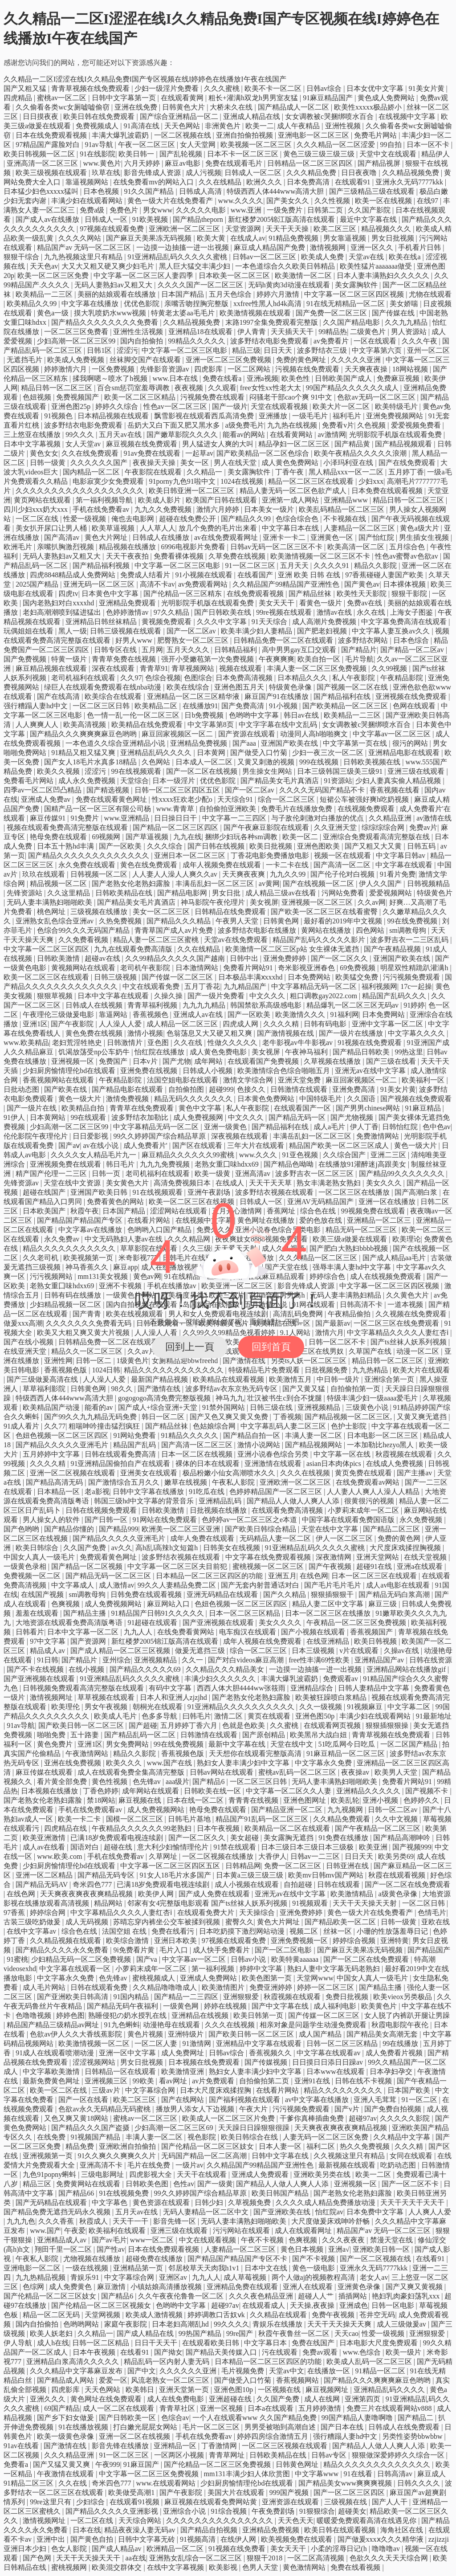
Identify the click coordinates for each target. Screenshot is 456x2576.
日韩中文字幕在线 (281, 2156)
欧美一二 (259, 126)
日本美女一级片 (270, 509)
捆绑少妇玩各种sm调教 (242, 837)
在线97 (428, 200)
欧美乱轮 (345, 1800)
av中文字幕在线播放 (317, 2099)
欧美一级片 (404, 2352)
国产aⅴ (69, 1145)
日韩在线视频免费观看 (101, 1510)
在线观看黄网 (183, 98)
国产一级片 (230, 406)
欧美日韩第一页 (259, 2015)
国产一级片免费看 (216, 996)
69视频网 (107, 837)
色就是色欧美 (244, 1725)
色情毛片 (432, 1912)
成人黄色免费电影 (219, 1052)
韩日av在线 (302, 715)
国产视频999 (412, 1847)
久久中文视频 (397, 1819)
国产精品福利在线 (343, 696)
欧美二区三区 (336, 229)
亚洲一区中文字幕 (128, 2053)
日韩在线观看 (339, 1884)
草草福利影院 (45, 1388)
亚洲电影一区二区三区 (314, 135)
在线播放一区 (329, 2371)
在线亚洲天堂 (26, 1351)
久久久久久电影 (202, 210)
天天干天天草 (271, 1183)
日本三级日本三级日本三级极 (308, 1847)
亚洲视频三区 (107, 2081)
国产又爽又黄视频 (415, 2286)
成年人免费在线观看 (203, 1538)
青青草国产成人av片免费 (174, 930)
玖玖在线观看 (44, 874)
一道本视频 (406, 1304)
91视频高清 (198, 2539)
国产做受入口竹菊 (259, 752)
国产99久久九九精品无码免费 (91, 1417)
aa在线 (136, 2558)
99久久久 (80, 434)
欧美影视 (224, 2567)
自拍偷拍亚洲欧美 (228, 808)
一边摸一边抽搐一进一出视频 (183, 247)
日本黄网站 (48, 1117)
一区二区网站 (250, 369)
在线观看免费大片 (206, 1912)
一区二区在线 (38, 519)
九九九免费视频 (165, 1164)
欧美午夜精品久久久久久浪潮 (361, 453)
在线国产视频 (43, 1594)
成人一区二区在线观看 (119, 2408)
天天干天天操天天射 (366, 1903)
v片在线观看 (359, 1650)
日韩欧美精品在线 (124, 893)
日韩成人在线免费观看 (404, 2427)
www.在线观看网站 (167, 2483)
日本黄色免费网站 (266, 1098)
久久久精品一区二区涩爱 (337, 144)
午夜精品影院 (402, 678)
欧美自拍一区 (319, 659)
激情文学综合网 (249, 1080)
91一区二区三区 (251, 565)
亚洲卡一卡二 (285, 537)
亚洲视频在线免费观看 (411, 696)
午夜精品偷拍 (350, 1314)
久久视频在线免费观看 (411, 1314)
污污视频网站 (52, 1276)
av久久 (121, 1547)
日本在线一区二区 (196, 1800)
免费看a (17, 2464)
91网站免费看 (135, 1435)
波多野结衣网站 (364, 640)
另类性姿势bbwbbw (413, 2436)
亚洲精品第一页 (139, 2268)
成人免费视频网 (199, 1117)
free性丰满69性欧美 (320, 1660)
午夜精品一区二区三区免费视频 (357, 1622)
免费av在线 (365, 603)
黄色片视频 (146, 2034)
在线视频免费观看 (367, 808)
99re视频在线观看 (284, 612)
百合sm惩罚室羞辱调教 (134, 388)
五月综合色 (408, 547)
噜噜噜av (387, 2548)
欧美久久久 (124, 1763)
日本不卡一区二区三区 (243, 154)
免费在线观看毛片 (234, 163)
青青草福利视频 (153, 1005)
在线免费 (52, 2137)
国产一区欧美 (121, 846)
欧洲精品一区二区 (176, 2548)
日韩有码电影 (326, 1024)
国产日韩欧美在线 (223, 612)
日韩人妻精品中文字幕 (374, 1688)
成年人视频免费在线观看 (223, 865)
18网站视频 (411, 369)
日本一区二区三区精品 (245, 1613)
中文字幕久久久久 (417, 1033)
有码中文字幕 (171, 1688)
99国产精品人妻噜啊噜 (358, 2417)
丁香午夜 (290, 472)
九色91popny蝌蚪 (50, 2174)
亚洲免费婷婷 (285, 958)
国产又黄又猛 (304, 1388)
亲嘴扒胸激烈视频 (66, 547)
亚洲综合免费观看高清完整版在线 (377, 837)
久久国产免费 (85, 1547)
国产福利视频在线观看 (245, 2099)
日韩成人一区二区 (253, 172)
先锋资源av (22, 1183)
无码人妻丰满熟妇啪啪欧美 (50, 902)
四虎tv (68, 593)
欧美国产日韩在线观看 (222, 500)
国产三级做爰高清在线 (43, 1379)
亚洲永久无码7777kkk (410, 182)
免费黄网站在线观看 (89, 2184)
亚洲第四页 (363, 2399)
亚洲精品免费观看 (128, 603)
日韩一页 (107, 1173)
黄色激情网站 (305, 2567)
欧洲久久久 (265, 182)
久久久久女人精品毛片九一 (94, 1155)
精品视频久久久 (387, 229)
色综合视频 (163, 678)
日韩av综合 (324, 88)
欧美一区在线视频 (384, 200)
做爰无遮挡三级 (201, 1650)
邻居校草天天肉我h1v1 (204, 2268)
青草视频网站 (193, 668)
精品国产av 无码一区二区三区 (85, 247)
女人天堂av (83, 444)
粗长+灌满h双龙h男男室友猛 (254, 98)
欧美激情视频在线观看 (256, 313)
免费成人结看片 (146, 575)
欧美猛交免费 (357, 977)
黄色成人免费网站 (387, 98)
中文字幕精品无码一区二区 (314, 986)
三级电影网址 (103, 2174)
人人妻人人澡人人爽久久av (175, 874)
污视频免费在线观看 (213, 397)
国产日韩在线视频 (216, 846)
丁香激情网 (220, 2445)
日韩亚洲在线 (348, 1866)
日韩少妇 (210, 2202)
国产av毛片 (109, 2240)
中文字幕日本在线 (291, 528)
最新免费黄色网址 (52, 2081)
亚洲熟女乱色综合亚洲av (55, 921)
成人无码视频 (87, 1922)
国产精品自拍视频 (209, 2530)
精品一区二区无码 (52, 2315)
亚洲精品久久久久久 (369, 1791)
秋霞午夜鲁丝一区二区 (294, 2333)
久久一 (193, 1660)
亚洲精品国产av (380, 1660)
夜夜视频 (190, 388)
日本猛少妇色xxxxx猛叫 (42, 191)
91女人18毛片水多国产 (176, 1875)
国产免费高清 (243, 706)
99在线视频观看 (137, 771)
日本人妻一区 (281, 2146)
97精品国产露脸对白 (48, 144)
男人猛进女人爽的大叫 (218, 444)
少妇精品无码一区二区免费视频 (82, 1959)
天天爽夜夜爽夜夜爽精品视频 (87, 1894)
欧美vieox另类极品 (403, 1996)
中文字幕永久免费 (324, 1763)
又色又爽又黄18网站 (77, 2118)
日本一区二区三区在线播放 (328, 1613)
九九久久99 (288, 874)
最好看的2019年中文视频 (344, 921)
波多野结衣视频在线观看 (275, 1192)
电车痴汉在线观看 (248, 1632)
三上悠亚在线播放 (33, 434)
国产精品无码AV (42, 1884)
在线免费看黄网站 (186, 1632)
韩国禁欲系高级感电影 (266, 1005)
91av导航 (99, 144)
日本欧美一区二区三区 (235, 275)
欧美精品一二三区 (45, 294)
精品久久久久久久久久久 (344, 2090)
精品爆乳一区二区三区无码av (353, 1005)
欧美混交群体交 (117, 2567)
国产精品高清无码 (55, 1482)
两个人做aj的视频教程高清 (314, 2277)
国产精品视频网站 (314, 1445)
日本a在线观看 (271, 2408)
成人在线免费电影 (176, 2399)
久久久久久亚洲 (357, 359)
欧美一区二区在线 (59, 2090)
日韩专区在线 (116, 649)
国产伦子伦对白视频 (343, 874)
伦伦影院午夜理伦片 (36, 1136)
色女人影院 (70, 2548)
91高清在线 (142, 126)
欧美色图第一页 (267, 1978)
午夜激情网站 (87, 1753)
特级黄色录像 (291, 687)
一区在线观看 (376, 341)
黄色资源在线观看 (162, 2202)
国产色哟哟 (22, 1529)
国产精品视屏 (380, 163)
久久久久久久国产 (99, 462)
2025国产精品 (38, 584)
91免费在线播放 (344, 1837)
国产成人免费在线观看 (215, 1894)
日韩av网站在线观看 (222, 1772)
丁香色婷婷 (100, 1791)
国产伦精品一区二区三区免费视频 (218, 2464)
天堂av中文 (286, 2371)
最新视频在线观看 (347, 2165)
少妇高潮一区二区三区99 (77, 341)
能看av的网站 (245, 434)
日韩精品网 (243, 1866)
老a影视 (97, 1491)
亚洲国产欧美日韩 (99, 1192)
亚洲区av (174, 2277)
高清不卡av (157, 584)
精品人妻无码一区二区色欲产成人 (294, 490)
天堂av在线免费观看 (236, 939)
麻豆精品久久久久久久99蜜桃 (189, 1155)
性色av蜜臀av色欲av (407, 556)
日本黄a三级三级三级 (250, 1875)
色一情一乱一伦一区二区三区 (134, 715)
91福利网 (344, 1014)
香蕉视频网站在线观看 (59, 1080)
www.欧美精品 (26, 1042)
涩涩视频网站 (95, 2062)
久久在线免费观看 (90, 453)
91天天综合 (270, 621)
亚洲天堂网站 (378, 1557)
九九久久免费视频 (163, 509)
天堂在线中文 (292, 1744)
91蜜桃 (17, 1959)
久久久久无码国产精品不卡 (322, 790)
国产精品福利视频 (102, 565)
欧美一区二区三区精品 (140, 397)
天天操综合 (258, 1912)
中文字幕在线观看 (404, 865)
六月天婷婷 (143, 163)
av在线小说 (101, 1145)
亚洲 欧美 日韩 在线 (310, 575)
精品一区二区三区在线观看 (311, 481)
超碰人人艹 (316, 2296)
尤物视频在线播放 (92, 2258)
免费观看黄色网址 (109, 1557)
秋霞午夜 (84, 1211)
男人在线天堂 (236, 462)
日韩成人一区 (107, 219)
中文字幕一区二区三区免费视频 (149, 2474)
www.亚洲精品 (127, 818)
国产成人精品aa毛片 (395, 1257)
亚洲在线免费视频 (73, 1763)
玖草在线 (106, 172)
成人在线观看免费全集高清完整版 (131, 1772)
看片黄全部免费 (63, 1781)
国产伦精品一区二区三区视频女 (102, 2305)
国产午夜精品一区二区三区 (378, 1828)
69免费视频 (358, 968)
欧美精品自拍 (83, 1108)
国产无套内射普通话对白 (261, 1585)
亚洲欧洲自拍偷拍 (128, 2146)
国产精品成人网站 (66, 2380)
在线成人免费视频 (395, 1463)
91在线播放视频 (84, 2427)
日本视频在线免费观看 (204, 2062)
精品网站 (109, 1903)
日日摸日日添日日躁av (328, 2062)
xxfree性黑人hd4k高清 (268, 303)
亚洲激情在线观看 (273, 1463)
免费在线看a (223, 378)
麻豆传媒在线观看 (45, 1772)
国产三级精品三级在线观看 (372, 191)
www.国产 (45, 2230)
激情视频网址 (52, 1697)
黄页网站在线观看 (43, 500)
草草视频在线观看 (106, 1697)
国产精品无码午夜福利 (123, 2006)
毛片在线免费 (149, 2165)
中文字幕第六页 (377, 350)
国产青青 (88, 1314)
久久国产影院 (370, 210)
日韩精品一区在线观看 (121, 2071)
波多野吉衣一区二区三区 (315, 1173)
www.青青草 (176, 808)
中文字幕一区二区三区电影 (185, 350)
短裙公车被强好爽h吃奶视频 (365, 799)
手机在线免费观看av (91, 1809)
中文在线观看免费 (151, 986)
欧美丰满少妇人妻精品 (257, 631)
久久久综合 (165, 846)
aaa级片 (177, 1781)
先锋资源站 (25, 893)
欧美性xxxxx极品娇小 (368, 107)
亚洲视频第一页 (48, 2156)
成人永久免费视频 (87, 780)
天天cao (346, 2333)
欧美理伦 (66, 1707)
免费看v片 (338, 425)
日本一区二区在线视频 (197, 1454)
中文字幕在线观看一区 (75, 1968)
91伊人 (15, 1117)
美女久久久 (384, 1183)
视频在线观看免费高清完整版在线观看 (68, 827)
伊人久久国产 (381, 883)
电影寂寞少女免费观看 (109, 481)
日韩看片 (30, 1632)
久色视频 (372, 425)
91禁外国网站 (224, 1407)
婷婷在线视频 (226, 2006)
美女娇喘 (405, 303)
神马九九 (230, 1398)
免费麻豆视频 (399, 378)
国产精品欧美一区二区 (341, 1922)
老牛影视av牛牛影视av (298, 1042)
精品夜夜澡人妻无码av (140, 2530)
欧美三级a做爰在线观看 (351, 1239)
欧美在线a (405, 257)
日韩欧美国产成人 (344, 378)
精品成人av (48, 1650)
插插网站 (353, 2296)
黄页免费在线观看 (364, 1473)
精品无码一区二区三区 (362, 1229)
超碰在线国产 (45, 1192)
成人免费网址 (183, 2053)
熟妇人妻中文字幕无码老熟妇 (334, 1968)
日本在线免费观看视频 (52, 135)
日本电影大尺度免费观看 (379, 2343)
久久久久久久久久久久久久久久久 (220, 2520)
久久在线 (189, 1042)
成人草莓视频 (246, 2277)
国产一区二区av (192, 631)
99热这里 (409, 1052)
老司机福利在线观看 (84, 678)
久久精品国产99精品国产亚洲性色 (286, 584)
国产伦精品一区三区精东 (183, 593)
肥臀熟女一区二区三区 (193, 640)
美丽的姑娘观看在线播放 (117, 294)
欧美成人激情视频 (155, 2315)
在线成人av (247, 238)
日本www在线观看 (336, 2071)
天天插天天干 (293, 331)
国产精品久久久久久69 (146, 1669)
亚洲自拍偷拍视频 (245, 135)
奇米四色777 (93, 1884)
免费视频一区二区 (33, 1576)
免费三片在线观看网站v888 (390, 2408)
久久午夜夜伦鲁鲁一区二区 (181, 2296)
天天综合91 (236, 799)
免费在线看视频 (356, 2567)
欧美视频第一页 (89, 1257)
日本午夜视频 (219, 1828)
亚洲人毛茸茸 (376, 2099)
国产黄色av (361, 584)
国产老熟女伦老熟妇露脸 (132, 883)
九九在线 (187, 837)
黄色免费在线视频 (94, 1033)
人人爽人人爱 (429, 2212)
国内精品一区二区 (92, 472)
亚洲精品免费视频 (199, 743)
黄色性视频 (110, 1781)
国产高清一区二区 (343, 865)
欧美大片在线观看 (421, 1370)
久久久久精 (282, 1024)
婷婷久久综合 (117, 406)
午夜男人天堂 (238, 921)
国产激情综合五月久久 (124, 1482)
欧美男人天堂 (397, 1772)
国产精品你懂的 (70, 1529)
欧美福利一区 (424, 1080)
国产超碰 (143, 1725)
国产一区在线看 (84, 2099)
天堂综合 (134, 780)
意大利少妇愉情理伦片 (173, 1847)
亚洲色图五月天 (240, 687)
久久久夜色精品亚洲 (262, 2296)
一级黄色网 (181, 2006)
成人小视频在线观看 (248, 1884)
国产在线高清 (59, 696)
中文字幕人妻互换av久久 (392, 631)
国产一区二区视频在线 (376, 2258)
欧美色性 (296, 378)
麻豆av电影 (183, 163)
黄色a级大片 (420, 528)
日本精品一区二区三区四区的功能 (210, 1576)
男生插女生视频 (425, 537)
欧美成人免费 (323, 257)
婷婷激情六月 (66, 369)
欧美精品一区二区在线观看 (288, 1828)
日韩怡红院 (400, 1127)
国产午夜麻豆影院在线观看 (267, 827)
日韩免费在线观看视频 (146, 1594)
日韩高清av (395, 2474)
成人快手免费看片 (222, 1950)
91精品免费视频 (294, 238)
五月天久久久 (189, 649)
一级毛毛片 (311, 416)
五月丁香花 (202, 986)
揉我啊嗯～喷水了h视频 (111, 378)
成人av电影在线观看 (399, 1585)
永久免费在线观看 (87, 865)
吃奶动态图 (399, 2165)
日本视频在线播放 (50, 1791)
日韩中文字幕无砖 (147, 2539)
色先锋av (148, 1781)
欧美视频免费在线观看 (297, 2539)
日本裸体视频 (405, 584)
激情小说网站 (259, 1445)
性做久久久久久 (233, 1042)
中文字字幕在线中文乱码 (279, 724)
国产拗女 (168, 2352)
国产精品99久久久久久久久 (402, 1173)
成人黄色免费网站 (290, 462)
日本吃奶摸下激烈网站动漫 (242, 1931)
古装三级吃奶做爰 (33, 1922)
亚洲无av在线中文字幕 (371, 1070)
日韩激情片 (125, 1042)
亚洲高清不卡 (102, 2165)
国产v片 (347, 2109)
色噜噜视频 (34, 2015)
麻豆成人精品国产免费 (270, 247)
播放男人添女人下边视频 (196, 2109)
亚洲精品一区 (176, 2445)
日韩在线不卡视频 (364, 2081)
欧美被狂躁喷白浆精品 (331, 1697)
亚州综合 (116, 1660)
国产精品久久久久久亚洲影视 (112, 2511)
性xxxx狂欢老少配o (183, 799)
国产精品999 (118, 1529)
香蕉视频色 (151, 1014)
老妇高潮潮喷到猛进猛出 (63, 612)
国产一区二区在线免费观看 (407, 1884)
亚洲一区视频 (222, 2408)
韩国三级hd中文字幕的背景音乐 (144, 1501)
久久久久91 (332, 565)
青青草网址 (227, 2455)
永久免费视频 (421, 1519)
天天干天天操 (288, 229)
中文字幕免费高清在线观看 (404, 621)
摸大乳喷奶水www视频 (111, 313)
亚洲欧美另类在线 (322, 2174)
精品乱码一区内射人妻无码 (167, 2361)
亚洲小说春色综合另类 (273, 1454)
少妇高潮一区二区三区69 (174, 2127)
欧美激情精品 (352, 1894)
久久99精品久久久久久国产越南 (176, 958)
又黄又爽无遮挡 (422, 1417)
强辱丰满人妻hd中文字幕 (353, 1267)
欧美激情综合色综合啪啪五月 (284, 1070)
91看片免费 (397, 874)
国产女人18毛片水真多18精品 (91, 762)
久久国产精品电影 (352, 322)
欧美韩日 (141, 2389)
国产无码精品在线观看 (52, 2202)
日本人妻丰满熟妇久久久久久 (384, 275)
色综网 (34, 2286)
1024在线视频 (242, 481)
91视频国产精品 (96, 2137)
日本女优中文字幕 (375, 88)
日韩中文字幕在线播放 (149, 1491)
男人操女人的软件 (52, 1519)
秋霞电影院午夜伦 (400, 2025)
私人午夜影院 (354, 678)
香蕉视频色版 (66, 1370)
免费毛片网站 (376, 135)
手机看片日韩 (420, 247)
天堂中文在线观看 (388, 154)
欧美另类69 (396, 1856)
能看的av (99, 1407)
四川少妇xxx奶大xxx (36, 509)
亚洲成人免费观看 (261, 2174)
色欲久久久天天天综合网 (390, 2558)
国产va (147, 1959)
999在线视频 (319, 762)
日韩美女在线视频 (232, 1547)
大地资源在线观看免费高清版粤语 (70, 1622)
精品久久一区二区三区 (87, 1351)
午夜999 (107, 2464)
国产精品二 (416, 2417)
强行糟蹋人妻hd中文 (36, 706)
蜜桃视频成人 (154, 1978)
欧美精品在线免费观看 (147, 724)
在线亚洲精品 (328, 1641)
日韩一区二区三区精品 (342, 2043)
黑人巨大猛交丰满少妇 (195, 266)
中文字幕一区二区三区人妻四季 (144, 275)
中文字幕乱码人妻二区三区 (284, 1426)
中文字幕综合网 (151, 2090)
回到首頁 (271, 1346)
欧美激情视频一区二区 (94, 2043)
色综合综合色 (298, 519)
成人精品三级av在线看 (281, 893)
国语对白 (85, 1847)
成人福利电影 (336, 2006)
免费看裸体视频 (179, 556)
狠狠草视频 (55, 996)
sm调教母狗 (408, 930)
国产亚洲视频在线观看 (219, 1622)
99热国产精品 (201, 2333)
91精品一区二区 (381, 2371)
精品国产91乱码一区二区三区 (263, 1819)
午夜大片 (254, 2109)
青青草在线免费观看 (142, 1108)
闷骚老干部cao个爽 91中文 (291, 397)
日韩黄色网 (282, 921)
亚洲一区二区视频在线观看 (73, 1473)
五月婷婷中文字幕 (52, 1454)
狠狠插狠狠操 (388, 1725)
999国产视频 (289, 2492)
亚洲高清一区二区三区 (43, 163)
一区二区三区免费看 (77, 331)
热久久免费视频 (365, 2146)
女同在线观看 (412, 2156)
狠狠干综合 (22, 257)
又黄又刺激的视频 (266, 762)
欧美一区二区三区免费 (53, 275)
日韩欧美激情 (59, 958)
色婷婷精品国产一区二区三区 (276, 1491)
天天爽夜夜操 (367, 369)
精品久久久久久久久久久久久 (70, 1248)
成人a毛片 (330, 1127)
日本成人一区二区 (204, 762)
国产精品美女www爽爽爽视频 (346, 2483)
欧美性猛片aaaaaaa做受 (377, 266)
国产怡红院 (377, 537)
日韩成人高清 (201, 191)
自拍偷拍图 (187, 1089)
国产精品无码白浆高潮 (395, 1594)
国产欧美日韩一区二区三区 (82, 1725)
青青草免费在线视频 (125, 659)
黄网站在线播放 (327, 930)
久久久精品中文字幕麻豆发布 (77, 2371)
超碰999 (221, 1089)
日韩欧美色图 (148, 2184)
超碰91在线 (375, 1566)
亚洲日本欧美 (176, 1940)
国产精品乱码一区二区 (140, 1735)
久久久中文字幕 (222, 621)
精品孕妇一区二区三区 (294, 444)
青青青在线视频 (254, 1800)
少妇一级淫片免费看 (167, 88)
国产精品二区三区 (392, 1529)
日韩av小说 (249, 1959)
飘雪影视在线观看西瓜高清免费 (205, 416)
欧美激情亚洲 (183, 2071)
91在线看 (359, 2474)
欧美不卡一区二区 (273, 88)
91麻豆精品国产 (328, 98)
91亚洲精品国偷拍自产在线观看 (121, 1463)
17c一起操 (416, 986)
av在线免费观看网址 (227, 537)
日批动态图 (22, 1089)
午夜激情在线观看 (66, 2474)
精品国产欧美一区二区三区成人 (340, 1145)
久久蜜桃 (285, 1725)
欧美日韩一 (137, 154)
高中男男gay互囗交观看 (300, 649)
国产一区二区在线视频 (202, 771)
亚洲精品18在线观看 (201, 331)
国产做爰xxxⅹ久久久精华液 (381, 2539)
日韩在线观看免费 (99, 1987)
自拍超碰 (299, 1884)
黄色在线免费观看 (149, 865)
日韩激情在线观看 (299, 1089)
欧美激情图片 (224, 1987)
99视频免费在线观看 (374, 1211)
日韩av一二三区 (316, 1856)
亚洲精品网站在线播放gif (407, 1669)
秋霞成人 (94, 2221)
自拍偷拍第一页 (356, 1388)
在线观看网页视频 (333, 1725)
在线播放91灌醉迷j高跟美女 (362, 1164)
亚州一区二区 (428, 350)
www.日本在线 (176, 378)
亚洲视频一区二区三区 (317, 902)
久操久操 (169, 996)
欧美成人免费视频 (76, 359)
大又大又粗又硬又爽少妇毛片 (108, 266)
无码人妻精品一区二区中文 (206, 2212)
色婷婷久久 (422, 1800)
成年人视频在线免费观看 (263, 1641)
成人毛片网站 (45, 1987)
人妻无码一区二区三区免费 (326, 2137)
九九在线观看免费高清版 (134, 949)
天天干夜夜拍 (128, 556)
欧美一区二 (301, 837)
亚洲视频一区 (73, 1061)
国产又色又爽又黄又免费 (230, 1417)
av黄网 (269, 883)
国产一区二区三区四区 (350, 2492)
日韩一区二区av (393, 1809)
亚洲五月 (282, 1576)
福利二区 (321, 2146)
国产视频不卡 (427, 1791)
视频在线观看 (241, 668)
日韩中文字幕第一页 (125, 98)
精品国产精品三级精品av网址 (54, 2025)
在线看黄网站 (292, 434)
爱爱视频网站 (391, 893)
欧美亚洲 (374, 1847)
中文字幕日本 (266, 2343)
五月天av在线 (121, 434)
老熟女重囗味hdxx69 (228, 1164)
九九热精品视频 (41, 2277)
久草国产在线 (371, 1351)
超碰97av (363, 2118)
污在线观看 (280, 2352)
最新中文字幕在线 (237, 1744)
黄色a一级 (53, 313)
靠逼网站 (114, 1014)
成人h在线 (53, 2343)
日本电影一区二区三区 (383, 1435)
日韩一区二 (94, 1360)
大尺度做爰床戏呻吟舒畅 (331, 2221)
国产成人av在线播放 (48, 219)
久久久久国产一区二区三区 (201, 285)
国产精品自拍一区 (252, 1435)
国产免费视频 (26, 659)
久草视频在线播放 (333, 1061)
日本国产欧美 (409, 2090)
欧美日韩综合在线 (250, 2137)
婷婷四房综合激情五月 (273, 2436)
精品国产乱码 (135, 1445)
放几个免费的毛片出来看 (219, 528)
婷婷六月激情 (278, 294)
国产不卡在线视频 (36, 1669)
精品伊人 (435, 154)
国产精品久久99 (247, 519)
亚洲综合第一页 (390, 1379)
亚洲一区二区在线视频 (135, 2436)
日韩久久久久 (419, 2483)
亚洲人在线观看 (308, 2286)
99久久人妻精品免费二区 (178, 1585)
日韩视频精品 (428, 883)
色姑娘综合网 (215, 1426)
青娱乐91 (85, 2277)
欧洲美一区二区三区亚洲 (182, 1529)
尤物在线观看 (430, 294)
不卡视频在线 (345, 519)
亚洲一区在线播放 (387, 1201)
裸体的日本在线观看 (208, 1463)
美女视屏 (264, 902)
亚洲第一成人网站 (291, 500)
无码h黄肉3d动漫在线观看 (290, 285)
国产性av (111, 2249)
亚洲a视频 (262, 378)
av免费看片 (332, 341)
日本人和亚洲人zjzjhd (174, 1697)
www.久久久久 (241, 200)
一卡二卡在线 (288, 865)
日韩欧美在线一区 (213, 1791)
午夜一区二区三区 (147, 144)
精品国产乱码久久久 (395, 996)
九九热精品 (371, 1370)
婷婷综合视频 (355, 1940)
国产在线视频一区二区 (319, 883)
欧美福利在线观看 (118, 2230)
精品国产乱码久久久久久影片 (320, 939)
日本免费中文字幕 (375, 2212)
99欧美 (144, 2081)
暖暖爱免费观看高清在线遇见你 (367, 2520)
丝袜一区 (338, 1931)
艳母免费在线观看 (59, 837)
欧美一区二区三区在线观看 (47, 977)
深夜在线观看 (114, 668)
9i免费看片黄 (134, 1950)
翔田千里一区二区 (64, 2249)
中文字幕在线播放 (90, 303)
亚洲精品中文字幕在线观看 (259, 2043)
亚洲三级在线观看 (416, 771)
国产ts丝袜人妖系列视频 (409, 1342)
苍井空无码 (377, 2315)
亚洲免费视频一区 (300, 1940)
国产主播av (415, 1473)
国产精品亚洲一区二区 (287, 1809)
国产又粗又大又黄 (374, 846)
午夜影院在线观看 (154, 472)
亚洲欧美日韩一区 (382, 2249)
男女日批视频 (393, 238)
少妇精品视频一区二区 (66, 1304)
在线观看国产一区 (303, 1108)
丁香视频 (287, 1417)
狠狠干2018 (265, 2558)
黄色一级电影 (314, 2268)
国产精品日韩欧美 (362, 1052)
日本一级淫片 (174, 780)
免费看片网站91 (249, 968)
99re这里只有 (51, 2502)
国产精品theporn (199, 219)
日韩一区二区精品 (101, 2343)
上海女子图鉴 (412, 612)
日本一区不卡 (429, 144)
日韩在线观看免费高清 (121, 1454)
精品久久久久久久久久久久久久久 (377, 2464)
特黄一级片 (70, 659)
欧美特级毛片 (397, 406)
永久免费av (62, 1239)
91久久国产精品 (149, 191)
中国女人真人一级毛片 (40, 1557)
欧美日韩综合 (38, 1547)
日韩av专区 (329, 2455)
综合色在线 (80, 1931)
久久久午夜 (420, 341)
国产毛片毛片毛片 (333, 1585)
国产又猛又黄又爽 (62, 2464)
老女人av (374, 2277)
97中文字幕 (48, 1641)
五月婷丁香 (406, 472)
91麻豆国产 (142, 2464)
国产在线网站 (183, 2099)
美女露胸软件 (357, 285)
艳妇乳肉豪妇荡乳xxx (406, 2296)
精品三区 (38, 2184)
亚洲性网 (58, 1360)
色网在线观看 (415, 706)
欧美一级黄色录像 (66, 2436)
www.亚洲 (247, 210)
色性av (183, 2184)
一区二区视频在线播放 (218, 1856)
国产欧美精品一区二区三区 (346, 706)
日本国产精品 (183, 294)
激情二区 (229, 1716)
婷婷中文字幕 (262, 1968)
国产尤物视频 (352, 1117)
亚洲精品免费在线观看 (243, 2286)
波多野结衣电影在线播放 (258, 930)
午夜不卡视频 (263, 2240)
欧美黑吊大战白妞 (319, 1735)
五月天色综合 (231, 294)
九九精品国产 (246, 986)
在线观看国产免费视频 (264, 1061)
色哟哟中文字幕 (255, 715)
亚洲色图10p (234, 2389)
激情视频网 (328, 247)
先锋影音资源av (165, 369)
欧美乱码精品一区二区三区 (342, 509)
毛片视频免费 (243, 2371)
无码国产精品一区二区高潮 (204, 2156)
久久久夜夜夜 (344, 2240)
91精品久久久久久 (190, 1435)
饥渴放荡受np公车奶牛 (94, 1052)
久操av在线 (402, 1650)
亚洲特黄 (394, 1940)
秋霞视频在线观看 (404, 1454)
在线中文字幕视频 (176, 2567)
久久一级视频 (321, 1707)
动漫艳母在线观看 (172, 2025)
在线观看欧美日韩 (211, 2343)
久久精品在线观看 (279, 2315)
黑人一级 (72, 631)
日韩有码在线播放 (73, 1295)
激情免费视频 (128, 1098)
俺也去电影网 (133, 519)
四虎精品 (19, 98)
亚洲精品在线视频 (200, 2015)
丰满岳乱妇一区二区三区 (215, 883)
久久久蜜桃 (222, 88)
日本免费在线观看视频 (387, 490)
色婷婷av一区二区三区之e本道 (250, 1519)
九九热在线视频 (293, 425)
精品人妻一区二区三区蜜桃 (156, 939)
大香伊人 (272, 1856)
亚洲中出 (52, 2539)
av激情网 (332, 434)
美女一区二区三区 (162, 911)
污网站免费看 (344, 893)
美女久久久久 (281, 1622)
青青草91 (154, 668)
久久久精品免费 (312, 172)
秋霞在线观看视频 (397, 1875)
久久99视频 (390, 668)
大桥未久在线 (232, 107)
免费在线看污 (173, 1931)
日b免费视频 (204, 715)
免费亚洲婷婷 (271, 1987)
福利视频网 (379, 986)
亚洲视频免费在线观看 (66, 1164)
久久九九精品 (407, 322)
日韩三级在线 (272, 1407)
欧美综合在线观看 (114, 696)
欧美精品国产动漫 (52, 1407)
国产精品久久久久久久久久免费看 (105, 322)
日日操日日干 (176, 818)
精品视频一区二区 (59, 883)
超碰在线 (119, 1847)
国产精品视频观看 (404, 444)
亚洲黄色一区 (332, 537)
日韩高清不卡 (362, 1304)
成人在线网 (323, 2399)
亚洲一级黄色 (226, 1127)
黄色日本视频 (303, 2249)
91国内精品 (132, 1996)
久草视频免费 (250, 2202)
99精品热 (332, 331)
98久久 (122, 1388)
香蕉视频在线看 (395, 790)
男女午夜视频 (107, 1707)
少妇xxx (370, 481)
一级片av (189, 2165)
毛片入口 (174, 1950)
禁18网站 (101, 1800)
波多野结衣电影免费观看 (270, 341)
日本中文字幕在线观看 (114, 996)
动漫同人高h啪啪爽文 (315, 734)
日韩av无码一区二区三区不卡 (277, 547)
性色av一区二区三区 (176, 406)
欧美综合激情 (128, 1940)
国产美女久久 (288, 200)
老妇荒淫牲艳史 (78, 1042)
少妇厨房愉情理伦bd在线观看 (70, 1070)
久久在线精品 (221, 182)
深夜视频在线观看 (240, 1136)
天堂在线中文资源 (73, 1183)
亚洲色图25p (71, 406)
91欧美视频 (151, 219)
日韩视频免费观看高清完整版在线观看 (84, 1688)
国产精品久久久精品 (179, 921)
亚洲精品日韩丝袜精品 (101, 621)
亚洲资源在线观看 (291, 2502)
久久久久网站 (80, 238)
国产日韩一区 (107, 1519)
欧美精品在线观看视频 (229, 1379)
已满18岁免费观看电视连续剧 (117, 1837)
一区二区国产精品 (409, 1744)
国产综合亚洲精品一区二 (180, 116)
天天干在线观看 (202, 2174)
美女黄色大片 (128, 1183)
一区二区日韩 (424, 1903)
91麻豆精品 (424, 1108)
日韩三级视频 (116, 977)
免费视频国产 (78, 397)
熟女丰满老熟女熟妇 (329, 1183)
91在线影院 (97, 154)
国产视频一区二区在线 (353, 687)
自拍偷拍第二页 (265, 2081)
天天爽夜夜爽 (244, 874)
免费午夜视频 (334, 2315)
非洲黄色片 (223, 126)
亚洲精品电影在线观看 (404, 752)
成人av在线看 (45, 1847)
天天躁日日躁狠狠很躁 (254, 2127)
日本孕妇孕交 (392, 2071)
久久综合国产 (345, 1155)
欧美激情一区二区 (304, 275)
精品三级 (246, 350)
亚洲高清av (253, 1173)
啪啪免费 (52, 1735)
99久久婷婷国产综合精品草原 (160, 1136)
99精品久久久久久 (197, 341)
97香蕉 (15, 1912)
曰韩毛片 (197, 1716)
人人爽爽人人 (38, 724)
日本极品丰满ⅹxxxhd (251, 977)
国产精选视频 (108, 790)
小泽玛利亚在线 (349, 462)
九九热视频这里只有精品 (84, 257)
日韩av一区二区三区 (265, 257)
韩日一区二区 (164, 1417)
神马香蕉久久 (87, 1267)
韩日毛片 (121, 1164)
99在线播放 (401, 2043)
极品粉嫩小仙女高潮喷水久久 (230, 1473)
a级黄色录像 (399, 1894)
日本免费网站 (310, 977)
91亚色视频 (301, 1155)
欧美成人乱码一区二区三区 (370, 2361)
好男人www (134, 640)
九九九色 (21, 2221)
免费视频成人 (98, 126)
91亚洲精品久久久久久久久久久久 (241, 1707)
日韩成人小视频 (208, 1070)
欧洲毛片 (19, 547)
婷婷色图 (70, 2015)
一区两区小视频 (180, 2455)
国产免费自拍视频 (393, 2109)
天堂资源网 (244, 229)
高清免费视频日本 (183, 1183)
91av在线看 (22, 2445)
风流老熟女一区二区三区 (171, 2380)
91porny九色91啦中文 (183, 481)
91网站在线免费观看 (166, 1519)
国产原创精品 (264, 1735)
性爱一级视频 (85, 519)
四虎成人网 (241, 1024)
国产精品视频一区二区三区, (349, 1417)
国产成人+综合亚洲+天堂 (158, 1407)
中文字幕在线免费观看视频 (269, 1557)
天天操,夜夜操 (313, 2305)
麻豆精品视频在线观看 (52, 668)
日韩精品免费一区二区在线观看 (284, 640)
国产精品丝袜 (311, 593)
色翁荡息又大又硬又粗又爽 (210, 1033)
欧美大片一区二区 (342, 406)
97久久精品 (172, 612)
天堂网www (315, 1978)
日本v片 (146, 1061)
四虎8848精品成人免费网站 (73, 575)
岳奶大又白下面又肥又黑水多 (174, 425)
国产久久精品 (285, 1594)
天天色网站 (183, 126)
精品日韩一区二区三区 (57, 388)
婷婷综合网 (48, 1912)
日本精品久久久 (303, 678)
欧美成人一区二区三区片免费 (229, 2118)
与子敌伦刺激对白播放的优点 (318, 818)
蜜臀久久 (239, 1922)
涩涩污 (127, 350)
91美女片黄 (427, 88)
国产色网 (38, 2558)
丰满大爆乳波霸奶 (121, 135)
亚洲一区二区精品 (45, 1875)
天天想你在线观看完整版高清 (256, 1753)
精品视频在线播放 (128, 547)
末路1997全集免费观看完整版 (272, 322)
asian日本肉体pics (334, 1463)
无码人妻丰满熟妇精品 (346, 1295)
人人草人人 (157, 528)
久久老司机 (41, 1257)
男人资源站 (409, 331)
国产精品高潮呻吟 (402, 1837)
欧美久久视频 (59, 771)
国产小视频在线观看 (314, 1632)
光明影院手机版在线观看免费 (396, 434)
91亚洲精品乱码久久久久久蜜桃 (178, 257)
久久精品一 (205, 472)
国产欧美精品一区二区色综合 (263, 453)
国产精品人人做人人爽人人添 (294, 1501)
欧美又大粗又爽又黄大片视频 (84, 1332)
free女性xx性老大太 (271, 388)
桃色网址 (52, 911)
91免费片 (85, 818)
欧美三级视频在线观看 (52, 172)
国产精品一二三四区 (187, 1996)
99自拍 (391, 144)
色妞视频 (38, 397)
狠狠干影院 (410, 593)
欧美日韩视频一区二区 (40, 154)
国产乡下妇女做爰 (66, 2417)
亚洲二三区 (389, 1155)
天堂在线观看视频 (280, 406)
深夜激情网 (334, 1557)
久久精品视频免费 (411, 172)
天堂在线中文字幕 (330, 1529)
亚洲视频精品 (319, 1407)
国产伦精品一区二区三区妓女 (208, 2146)
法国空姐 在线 (125, 1931)
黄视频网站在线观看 (84, 968)
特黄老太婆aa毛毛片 (183, 313)
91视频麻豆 (365, 1707)
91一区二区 (420, 2099)
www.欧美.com (60, 1856)
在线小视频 (87, 1669)
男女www (158, 210)
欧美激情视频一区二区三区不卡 (321, 556)
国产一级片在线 (32, 1108)
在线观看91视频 (135, 2502)
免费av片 (423, 827)
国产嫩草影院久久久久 (183, 434)
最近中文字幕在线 (369, 219)
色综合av (175, 2417)
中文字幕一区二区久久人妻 (289, 1791)
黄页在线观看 (270, 1716)
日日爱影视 (91, 1136)
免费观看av (341, 1678)
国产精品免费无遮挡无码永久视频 (58, 2212)
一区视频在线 (280, 2389)
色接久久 (252, 1089)
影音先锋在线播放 (121, 2445)
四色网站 (371, 930)
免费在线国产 (314, 2343)
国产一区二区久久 (340, 958)
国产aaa (245, 743)
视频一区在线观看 (343, 855)
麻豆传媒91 (48, 818)
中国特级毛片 (321, 1098)
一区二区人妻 (156, 2043)
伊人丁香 (364, 1127)
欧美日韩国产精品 (281, 2193)
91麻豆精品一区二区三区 (346, 1753)
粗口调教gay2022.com (324, 996)
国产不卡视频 (314, 2258)
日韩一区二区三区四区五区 (178, 790)
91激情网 (198, 2043)
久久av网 (372, 902)
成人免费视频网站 (114, 1604)
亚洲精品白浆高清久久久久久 (73, 2361)
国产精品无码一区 (298, 1117)
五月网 (152, 649)
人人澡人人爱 (121, 1024)
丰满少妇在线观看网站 (87, 200)
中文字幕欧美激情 (52, 2071)
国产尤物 (177, 1061)
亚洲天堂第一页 (185, 2389)
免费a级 (93, 210)
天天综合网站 (140, 2520)
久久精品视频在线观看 (66, 1940)
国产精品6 (209, 1781)
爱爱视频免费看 (417, 425)
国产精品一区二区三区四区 (176, 827)
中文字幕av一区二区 (195, 1959)
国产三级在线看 (392, 1061)
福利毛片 (348, 416)
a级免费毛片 (244, 425)
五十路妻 (85, 1735)
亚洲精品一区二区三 (380, 1220)
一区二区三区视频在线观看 (285, 2445)
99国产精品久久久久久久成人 (353, 388)
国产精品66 (77, 2193)
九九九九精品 (205, 1005)
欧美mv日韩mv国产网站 (326, 1875)
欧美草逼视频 (114, 528)
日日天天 (279, 350)
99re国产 (240, 2333)
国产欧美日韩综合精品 (261, 1529)
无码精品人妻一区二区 (276, 1538)
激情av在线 (335, 612)
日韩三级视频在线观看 (126, 631)
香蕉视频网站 (298, 2380)
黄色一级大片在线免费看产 (171, 200)
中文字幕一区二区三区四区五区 (171, 1866)
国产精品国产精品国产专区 (80, 1220)
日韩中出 (245, 958)
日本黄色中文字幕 (110, 593)
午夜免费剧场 (274, 2511)
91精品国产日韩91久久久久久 (158, 1613)
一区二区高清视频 (316, 2558)
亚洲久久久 (48, 2399)
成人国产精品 (321, 2034)
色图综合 (198, 678)
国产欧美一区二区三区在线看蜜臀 (325, 911)
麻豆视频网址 (327, 2389)
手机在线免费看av (102, 509)
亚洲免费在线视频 (149, 1070)
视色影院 (202, 2137)
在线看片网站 (278, 2090)
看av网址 (174, 2081)
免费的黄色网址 (302, 359)
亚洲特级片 (186, 2034)
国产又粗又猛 (26, 88)
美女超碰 (245, 1837)
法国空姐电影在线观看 (183, 1080)
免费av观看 (320, 2352)
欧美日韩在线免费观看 (99, 116)
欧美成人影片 (160, 500)
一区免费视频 (114, 369)
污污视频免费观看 (412, 977)
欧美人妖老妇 (52, 2333)
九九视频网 (346, 1809)
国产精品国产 (428, 1950)
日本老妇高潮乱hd (181, 2324)
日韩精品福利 (236, 649)
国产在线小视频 (29, 1342)
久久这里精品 (69, 893)
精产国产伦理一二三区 (52, 1173)
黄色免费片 (55, 1744)
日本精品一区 (59, 1491)
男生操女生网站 (268, 771)
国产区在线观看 (198, 1145)
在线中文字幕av (32, 1931)
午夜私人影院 (234, 1482)
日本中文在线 (266, 2268)
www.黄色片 (102, 163)
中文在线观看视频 (208, 2240)
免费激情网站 (378, 1136)
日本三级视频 (314, 1650)
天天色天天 (296, 2520)
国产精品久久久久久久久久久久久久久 (89, 855)
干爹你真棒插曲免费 (313, 2118)
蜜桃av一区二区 (62, 98)
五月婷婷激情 (320, 2408)
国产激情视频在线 (286, 1033)
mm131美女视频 (103, 1276)
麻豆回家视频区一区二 (178, 734)
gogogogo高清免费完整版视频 (165, 1398)
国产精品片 (359, 649)
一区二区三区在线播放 (354, 1192)
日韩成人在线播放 (161, 537)
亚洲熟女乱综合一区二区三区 (196, 2558)
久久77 (54, 1426)
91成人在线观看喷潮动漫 (56, 2053)
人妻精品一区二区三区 (360, 528)
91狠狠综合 (317, 2511)
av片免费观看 (214, 2081)
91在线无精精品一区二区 (346, 303)
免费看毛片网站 (29, 780)
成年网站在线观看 (151, 1791)
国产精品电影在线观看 (128, 1089)
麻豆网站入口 (169, 1604)
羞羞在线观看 (38, 1613)
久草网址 (164, 1856)
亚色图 (159, 1042)
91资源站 (338, 780)
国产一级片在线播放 (352, 1033)
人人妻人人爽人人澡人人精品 (374, 1491)
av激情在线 (434, 818)
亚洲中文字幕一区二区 (388, 1024)
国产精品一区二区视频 (87, 1566)
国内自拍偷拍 (142, 341)
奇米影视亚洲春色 (307, 968)
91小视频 (284, 706)
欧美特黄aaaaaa (296, 1959)
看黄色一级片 (321, 603)
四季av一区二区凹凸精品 (43, 790)
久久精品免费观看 (342, 1819)
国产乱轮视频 (181, 154)
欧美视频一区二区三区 (256, 144)
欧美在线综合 (189, 687)
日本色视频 (102, 191)
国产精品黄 (353, 444)
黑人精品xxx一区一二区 (347, 472)
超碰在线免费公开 (188, 519)
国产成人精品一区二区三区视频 (121, 1650)
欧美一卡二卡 (80, 1819)
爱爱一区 (113, 2380)
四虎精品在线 (66, 1828)
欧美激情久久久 (301, 1014)
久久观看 (222, 388)
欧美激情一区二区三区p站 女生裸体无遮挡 (293, 949)
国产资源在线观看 (247, 734)
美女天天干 (277, 603)
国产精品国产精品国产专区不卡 (238, 2258)
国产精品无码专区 (106, 1875)
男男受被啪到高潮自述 (281, 2427)
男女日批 (227, 893)
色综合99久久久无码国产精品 (84, 930)
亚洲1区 (35, 1024)
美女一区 (195, 462)
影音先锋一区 (175, 2221)
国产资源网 (89, 1641)
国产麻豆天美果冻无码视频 (149, 238)
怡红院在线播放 (160, 1052)
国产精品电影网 (183, 893)
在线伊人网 (239, 2539)
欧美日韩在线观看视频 (340, 2530)
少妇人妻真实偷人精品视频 (399, 780)
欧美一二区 (374, 2174)
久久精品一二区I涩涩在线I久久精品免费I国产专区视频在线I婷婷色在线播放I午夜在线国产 (145, 79)
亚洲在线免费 (136, 107)
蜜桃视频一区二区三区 (268, 1566)
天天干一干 (131, 2221)
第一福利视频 (213, 1968)
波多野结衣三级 (323, 350)
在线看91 (431, 2258)
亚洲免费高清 (354, 1089)
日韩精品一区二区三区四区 (310, 163)
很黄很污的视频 (370, 1501)
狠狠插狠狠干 (333, 1594)
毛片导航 (359, 659)
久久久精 (410, 2146)
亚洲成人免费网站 (209, 1978)
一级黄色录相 (26, 1566)
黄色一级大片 (80, 1098)
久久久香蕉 (57, 2221)
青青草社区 (178, 2408)
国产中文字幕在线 (281, 2006)
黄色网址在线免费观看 (106, 2399)
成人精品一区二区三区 (183, 1024)
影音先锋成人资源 (153, 172)
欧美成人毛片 (116, 1716)
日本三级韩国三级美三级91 (340, 771)
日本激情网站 (197, 968)
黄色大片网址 (107, 537)
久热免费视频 (121, 921)
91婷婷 (414, 1005)
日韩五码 (422, 846)
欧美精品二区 (156, 706)
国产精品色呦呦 (289, 1164)
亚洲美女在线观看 (149, 1473)
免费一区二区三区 (293, 1866)
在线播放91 (200, 706)
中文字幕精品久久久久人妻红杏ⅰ (398, 1332)
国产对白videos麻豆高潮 (246, 1660)
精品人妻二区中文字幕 (328, 1604)
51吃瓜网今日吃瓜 (347, 1744)
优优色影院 (142, 303)
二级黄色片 (368, 331)
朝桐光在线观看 (158, 1707)
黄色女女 (44, 453)
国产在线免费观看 (408, 462)
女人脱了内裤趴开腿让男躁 (407, 2015)
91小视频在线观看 (204, 575)
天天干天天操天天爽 (340, 2324)
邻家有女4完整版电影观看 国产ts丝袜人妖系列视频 (208, 1903)
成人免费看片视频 (395, 2053)
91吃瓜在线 (207, 1491)
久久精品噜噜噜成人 (166, 1987)
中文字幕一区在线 (343, 1454)
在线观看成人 (264, 2305)
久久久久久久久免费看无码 (89, 1323)
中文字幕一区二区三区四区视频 (355, 294)
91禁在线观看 (235, 1847)
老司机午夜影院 (146, 968)
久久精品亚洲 (391, 818)
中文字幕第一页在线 (356, 743)
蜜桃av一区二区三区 (146, 2118)
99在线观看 (89, 1117)
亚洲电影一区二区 (33, 2268)
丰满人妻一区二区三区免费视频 (317, 668)
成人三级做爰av (402, 2324)
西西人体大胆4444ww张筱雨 (242, 1688)
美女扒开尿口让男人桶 (52, 528)
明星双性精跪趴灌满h (415, 968)
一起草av (199, 453)
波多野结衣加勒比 (140, 1117)
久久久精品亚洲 (70, 2455)
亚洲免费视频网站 (395, 416)
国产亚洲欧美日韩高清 (73, 1996)
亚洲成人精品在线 (252, 116)
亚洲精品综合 (312, 1688)
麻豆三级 (383, 1604)
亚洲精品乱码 (221, 1501)
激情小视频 (145, 1033)
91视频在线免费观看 (370, 1042)
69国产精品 (62, 2408)
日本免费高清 (309, 182)
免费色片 (125, 210)
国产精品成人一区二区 (294, 107)
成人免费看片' (146, 1145)
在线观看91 (353, 182)
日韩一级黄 (48, 462)
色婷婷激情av (128, 612)
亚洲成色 (353, 2305)
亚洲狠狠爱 (242, 1996)
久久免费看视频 (84, 939)
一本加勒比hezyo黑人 (381, 1445)
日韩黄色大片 (184, 107)
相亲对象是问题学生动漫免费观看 (314, 2025)
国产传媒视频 (266, 2062)
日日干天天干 (156, 2343)
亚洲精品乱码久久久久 (156, 752)
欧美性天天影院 (362, 593)
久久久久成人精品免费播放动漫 (326, 2202)
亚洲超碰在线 (231, 2399)
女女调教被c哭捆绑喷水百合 (330, 116)
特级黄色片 (434, 893)
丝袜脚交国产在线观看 (146, 359)
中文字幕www (318, 2474)
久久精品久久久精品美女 (226, 1669)
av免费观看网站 (203, 584)
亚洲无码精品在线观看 (223, 1594)
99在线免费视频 (413, 921)
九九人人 (139, 1632)
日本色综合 (412, 640)
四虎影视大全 (151, 2174)
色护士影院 (349, 1426)
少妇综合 (91, 2502)
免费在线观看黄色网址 (112, 799)
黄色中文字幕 (201, 1108)
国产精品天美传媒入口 (222, 2352)
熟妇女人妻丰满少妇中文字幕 (244, 1763)
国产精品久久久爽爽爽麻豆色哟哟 (84, 734)
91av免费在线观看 (153, 453)
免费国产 (114, 1061)
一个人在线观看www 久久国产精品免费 (255, 2417)
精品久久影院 (376, 565)
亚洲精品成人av (62, 2240)
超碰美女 (352, 2511)
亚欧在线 (435, 1922)
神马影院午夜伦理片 (214, 902)
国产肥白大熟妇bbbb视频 (349, 1248)
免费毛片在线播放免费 (297, 808)
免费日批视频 (348, 1996)
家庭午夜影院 (126, 2324)
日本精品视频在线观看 (114, 416)
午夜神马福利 (307, 1052)
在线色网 (314, 1576)
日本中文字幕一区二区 (83, 1632)
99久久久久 (231, 2324)
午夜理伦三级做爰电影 (59, 1014)
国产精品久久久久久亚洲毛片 (63, 1445)
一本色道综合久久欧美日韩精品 (286, 266)
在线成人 (231, 1183)
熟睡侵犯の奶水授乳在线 (128, 2015)
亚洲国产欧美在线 (290, 743)
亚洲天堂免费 (300, 1080)
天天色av (44, 266)
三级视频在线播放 (99, 911)
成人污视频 (203, 172)
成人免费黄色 (71, 2286)
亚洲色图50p (315, 1716)
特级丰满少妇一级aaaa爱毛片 (373, 1398)
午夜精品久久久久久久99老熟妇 (142, 1828)
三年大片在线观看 (256, 1145)
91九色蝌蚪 (122, 2025)
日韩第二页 (326, 210)
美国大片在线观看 (237, 2492)
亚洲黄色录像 (360, 2286)
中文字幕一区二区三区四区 (47, 949)
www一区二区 (153, 2240)
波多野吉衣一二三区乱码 (410, 939)
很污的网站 (411, 743)
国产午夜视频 (331, 1566)
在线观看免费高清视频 (288, 1510)
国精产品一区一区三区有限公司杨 (98, 808)
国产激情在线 (160, 1388)
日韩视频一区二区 (99, 874)
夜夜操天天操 (155, 462)
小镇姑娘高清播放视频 (167, 2286)
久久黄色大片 (408, 1295)
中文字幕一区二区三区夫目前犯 (178, 1566)
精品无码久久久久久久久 (194, 1098)
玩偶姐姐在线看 (29, 631)
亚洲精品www (347, 500)
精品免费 (80, 2146)
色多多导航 (160, 1716)
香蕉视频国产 (372, 1632)
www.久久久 (259, 1155)
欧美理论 (406, 1239)
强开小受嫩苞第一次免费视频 (208, 659)
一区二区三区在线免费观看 (397, 1323)
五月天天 (295, 565)
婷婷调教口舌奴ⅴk (217, 2315)
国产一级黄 (215, 2184)
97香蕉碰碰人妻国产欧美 (385, 575)
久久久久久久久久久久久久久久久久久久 (81, 490)
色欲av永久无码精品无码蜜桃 (105, 2109)
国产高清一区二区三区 (197, 1445)
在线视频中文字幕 (408, 116)
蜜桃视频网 (70, 2567)
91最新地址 (434, 1716)
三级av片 (107, 2090)
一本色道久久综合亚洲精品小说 (116, 743)
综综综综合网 (384, 827)
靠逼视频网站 (87, 182)
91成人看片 (22, 1426)
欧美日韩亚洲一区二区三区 (192, 490)
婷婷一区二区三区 (326, 1987)
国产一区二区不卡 (411, 2184)
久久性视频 (333, 200)
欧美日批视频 (271, 846)
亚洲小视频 (381, 1800)
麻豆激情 (112, 2286)
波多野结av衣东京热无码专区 (232, 1388)
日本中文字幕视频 (33, 444)
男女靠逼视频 (345, 238)
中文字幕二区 (409, 1707)
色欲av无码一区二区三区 (377, 397)
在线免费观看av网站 (368, 1482)
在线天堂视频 (426, 1557)
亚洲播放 (274, 416)
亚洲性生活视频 (139, 331)
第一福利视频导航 (105, 500)
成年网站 (209, 1061)
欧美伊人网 (156, 1894)
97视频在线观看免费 (113, 229)
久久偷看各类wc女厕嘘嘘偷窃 (63, 107)
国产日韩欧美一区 (128, 2417)
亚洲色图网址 (305, 1800)
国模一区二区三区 (135, 1819)
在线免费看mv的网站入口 (154, 182)
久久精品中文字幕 (402, 2137)
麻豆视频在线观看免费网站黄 (211, 2502)
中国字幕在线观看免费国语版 (349, 1519)
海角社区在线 (402, 2530)
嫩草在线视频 (186, 1482)
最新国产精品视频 (160, 1379)
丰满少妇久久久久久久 (220, 1678)
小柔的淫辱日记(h (339, 2548)
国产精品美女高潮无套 (382, 2034)
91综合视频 (229, 2511)
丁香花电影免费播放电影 (271, 855)
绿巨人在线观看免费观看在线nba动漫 (103, 687)
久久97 (131, 678)
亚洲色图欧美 (319, 846)
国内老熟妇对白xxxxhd (59, 603)
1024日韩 (106, 1370)
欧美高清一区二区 (356, 547)
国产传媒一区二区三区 (178, 977)
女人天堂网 (198, 144)
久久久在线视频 (306, 1473)
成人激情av (116, 1585)
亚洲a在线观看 (420, 1566)
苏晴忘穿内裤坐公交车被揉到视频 (167, 1922)
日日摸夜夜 (41, 116)
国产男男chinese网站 (369, 1108)
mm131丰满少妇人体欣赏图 (248, 2474)
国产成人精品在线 (146, 2333)
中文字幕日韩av (401, 855)
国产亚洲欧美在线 (282, 2212)
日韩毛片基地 (190, 1819)
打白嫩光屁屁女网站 (146, 2427)
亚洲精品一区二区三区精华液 (194, 696)
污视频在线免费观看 (308, 369)
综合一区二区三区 (287, 799)
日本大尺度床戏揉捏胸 (216, 2090)
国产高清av (62, 537)
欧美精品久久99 (32, 303)
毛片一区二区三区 (212, 2427)
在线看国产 (256, 575)
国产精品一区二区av (413, 649)
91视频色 (59, 416)
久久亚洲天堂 (336, 827)
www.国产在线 (170, 1763)
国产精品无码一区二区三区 (109, 1576)
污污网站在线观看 (242, 2230)
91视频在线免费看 (237, 2548)
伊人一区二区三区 (345, 1538)
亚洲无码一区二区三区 (99, 584)
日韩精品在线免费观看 (231, 911)
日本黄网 (212, 752)
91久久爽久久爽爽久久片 (117, 2156)
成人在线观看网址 (304, 2230)
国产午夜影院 (73, 1024)
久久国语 (362, 1098)
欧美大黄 (212, 238)
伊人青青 (252, 331)
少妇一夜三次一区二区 (328, 752)
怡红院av (329, 2212)
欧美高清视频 (85, 724)
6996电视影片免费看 (194, 547)
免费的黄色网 (400, 1538)
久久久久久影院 (406, 2118)
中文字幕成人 (73, 1585)
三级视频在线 (346, 2502)
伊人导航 (19, 2343)
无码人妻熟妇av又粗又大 (114, 285)
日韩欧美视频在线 (372, 762)
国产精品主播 (85, 1613)
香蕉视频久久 (271, 2053)
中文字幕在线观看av (329, 2053)
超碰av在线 (103, 958)
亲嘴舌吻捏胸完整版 (197, 303)
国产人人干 (390, 2502)
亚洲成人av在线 (198, 1014)
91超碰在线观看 (153, 1622)
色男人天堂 (261, 2567)
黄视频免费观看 (167, 621)
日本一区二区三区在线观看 (375, 1576)
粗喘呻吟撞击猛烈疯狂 (105, 1426)
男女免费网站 (128, 1744)
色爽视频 (66, 1604)
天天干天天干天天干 (413, 2202)
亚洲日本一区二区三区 (190, 855)
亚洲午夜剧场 (209, 1192)
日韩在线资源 (430, 1660)
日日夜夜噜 (360, 172)
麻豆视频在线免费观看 (142, 444)
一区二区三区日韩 (102, 706)
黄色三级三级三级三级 (319, 154)
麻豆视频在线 (140, 1800)
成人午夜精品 (299, 126)
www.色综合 (363, 2352)
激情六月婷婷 (218, 509)
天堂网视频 (103, 2315)
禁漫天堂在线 (392, 2240)
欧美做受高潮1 (132, 2492)
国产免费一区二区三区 (332, 313)
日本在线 (87, 2530)
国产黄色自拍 (92, 2539)
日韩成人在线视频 (94, 1005)
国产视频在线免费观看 (416, 1098)
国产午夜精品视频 (393, 949)
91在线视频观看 (158, 1192)
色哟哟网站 (82, 2324)
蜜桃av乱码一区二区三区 (298, 1772)
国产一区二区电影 (284, 1950)
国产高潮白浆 (417, 1192)
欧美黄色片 (380, 2006)
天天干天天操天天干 (89, 2558)
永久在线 (372, 612)
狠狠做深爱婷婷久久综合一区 (399, 2455)
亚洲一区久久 (372, 247)
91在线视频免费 (125, 2193)
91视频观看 (311, 1903)
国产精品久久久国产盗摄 (91, 2127)
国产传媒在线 (394, 313)
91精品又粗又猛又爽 (84, 752)
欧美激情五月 (291, 1379)
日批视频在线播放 (219, 1510)
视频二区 (304, 1931)
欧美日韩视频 (376, 1641)
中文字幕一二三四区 (235, 818)
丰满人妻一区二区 (314, 1435)
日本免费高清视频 (245, 678)
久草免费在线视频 (237, 556)
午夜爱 (75, 2230)
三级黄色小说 (368, 1407)
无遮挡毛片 (25, 359)
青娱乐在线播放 (278, 2324)
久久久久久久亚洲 (188, 2371)
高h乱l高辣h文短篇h (167, 1547)
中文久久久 (268, 996)
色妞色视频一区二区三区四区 (63, 1435)
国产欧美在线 (66, 1089)
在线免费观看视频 (256, 593)
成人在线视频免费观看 (386, 1276)
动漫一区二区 (418, 1351)
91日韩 (47, 1660)
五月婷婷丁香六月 (189, 1725)
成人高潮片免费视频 (325, 621)
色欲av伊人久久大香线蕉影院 (77, 2034)
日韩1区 (100, 350)
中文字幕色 (110, 2202)
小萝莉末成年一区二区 (364, 1510)
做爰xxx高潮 (23, 1323)
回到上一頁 (189, 1346)
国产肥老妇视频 (323, 631)
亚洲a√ (339, 2249)
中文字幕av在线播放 (91, 1229)
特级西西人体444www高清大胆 (276, 191)
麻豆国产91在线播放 (277, 696)
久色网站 (157, 762)
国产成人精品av (117, 2548)
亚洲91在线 (313, 2081)
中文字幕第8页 (211, 724)
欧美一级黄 (213, 1173)
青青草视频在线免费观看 (91, 88)
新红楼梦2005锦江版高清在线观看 (282, 219)
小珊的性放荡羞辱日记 (393, 1931)
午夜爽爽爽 (276, 659)
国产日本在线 (343, 2427)
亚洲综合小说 (185, 2511)
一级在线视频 (87, 2268)
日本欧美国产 (45, 1211)
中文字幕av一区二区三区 (392, 734)
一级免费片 (285, 210)
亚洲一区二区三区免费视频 (229, 359)
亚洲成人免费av (46, 799)
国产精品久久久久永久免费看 (63, 1950)
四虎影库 (209, 369)
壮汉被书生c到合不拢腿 (285, 1398)
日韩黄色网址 (298, 2464)
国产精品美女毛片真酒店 (280, 780)
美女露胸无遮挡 (289, 1837)
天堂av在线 (367, 257)
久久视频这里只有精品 (350, 2156)
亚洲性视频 (343, 126)
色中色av (437, 1127)
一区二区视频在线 (183, 135)
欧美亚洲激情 (45, 1837)
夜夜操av (356, 1772)
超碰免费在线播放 (155, 2258)
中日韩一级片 (339, 1379)
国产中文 (141, 2371)
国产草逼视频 (148, 837)
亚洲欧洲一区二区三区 (185, 229)
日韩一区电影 (393, 2305)
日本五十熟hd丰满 (66, 846)
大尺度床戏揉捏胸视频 (406, 1547)
